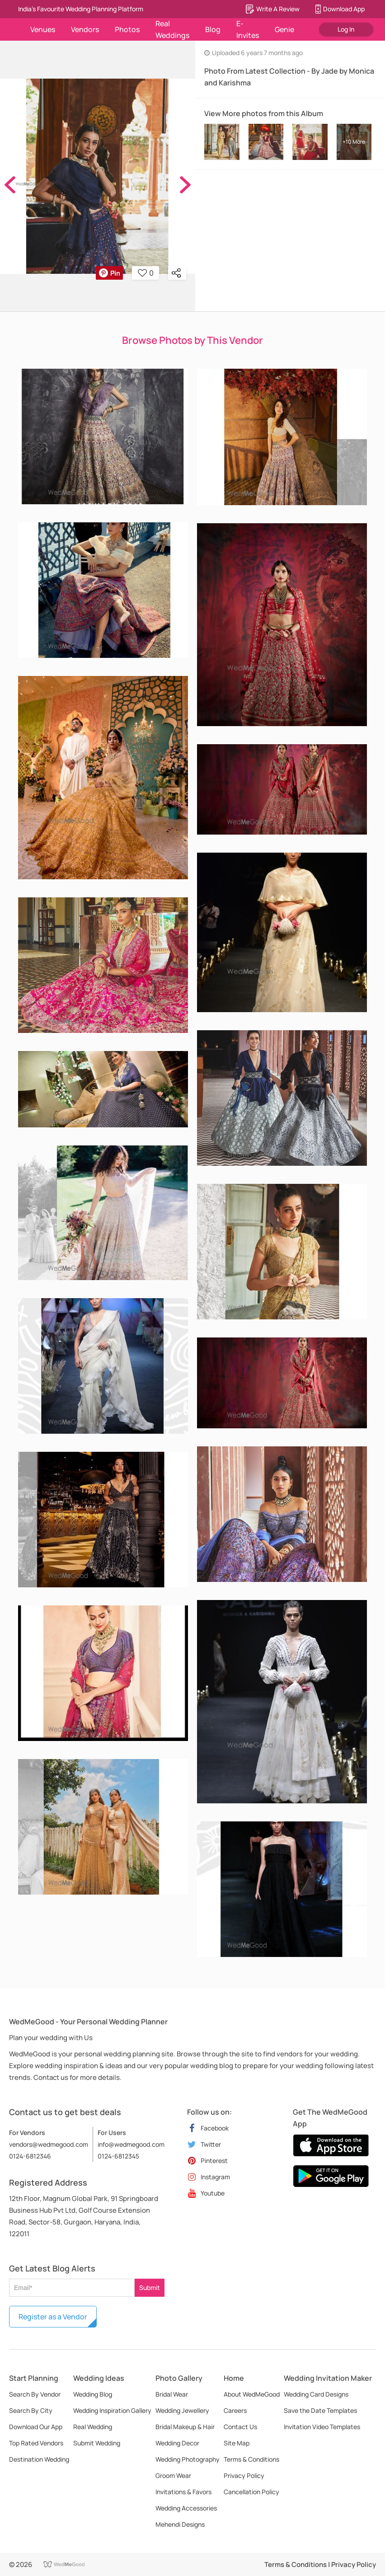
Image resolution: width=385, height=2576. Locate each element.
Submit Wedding (96, 2443)
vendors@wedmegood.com (48, 2144)
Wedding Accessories (186, 2508)
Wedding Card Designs (316, 2394)
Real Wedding (92, 2426)
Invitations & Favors (183, 2491)
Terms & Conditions (251, 2459)
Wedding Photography (187, 2459)
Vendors (85, 29)
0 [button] (146, 273)
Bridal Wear (171, 2394)
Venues (42, 29)
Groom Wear (173, 2475)
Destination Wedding (39, 2459)
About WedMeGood (252, 2394)
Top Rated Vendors (36, 2443)
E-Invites (247, 29)
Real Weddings (172, 29)
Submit (149, 2287)
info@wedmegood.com (131, 2144)
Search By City (30, 2410)
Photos (127, 29)
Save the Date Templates (320, 2410)
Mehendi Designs (180, 2524)
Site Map (236, 2443)
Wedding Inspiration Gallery (112, 2410)
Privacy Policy (244, 2475)
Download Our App (35, 2426)
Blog (213, 29)
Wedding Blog (92, 2394)
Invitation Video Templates (322, 2426)
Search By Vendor (35, 2394)
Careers (235, 2410)
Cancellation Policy (251, 2491)
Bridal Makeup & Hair (185, 2426)
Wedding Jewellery (182, 2410)
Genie (284, 29)
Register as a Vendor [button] (53, 2317)
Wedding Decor (177, 2443)
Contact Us (240, 2426)
